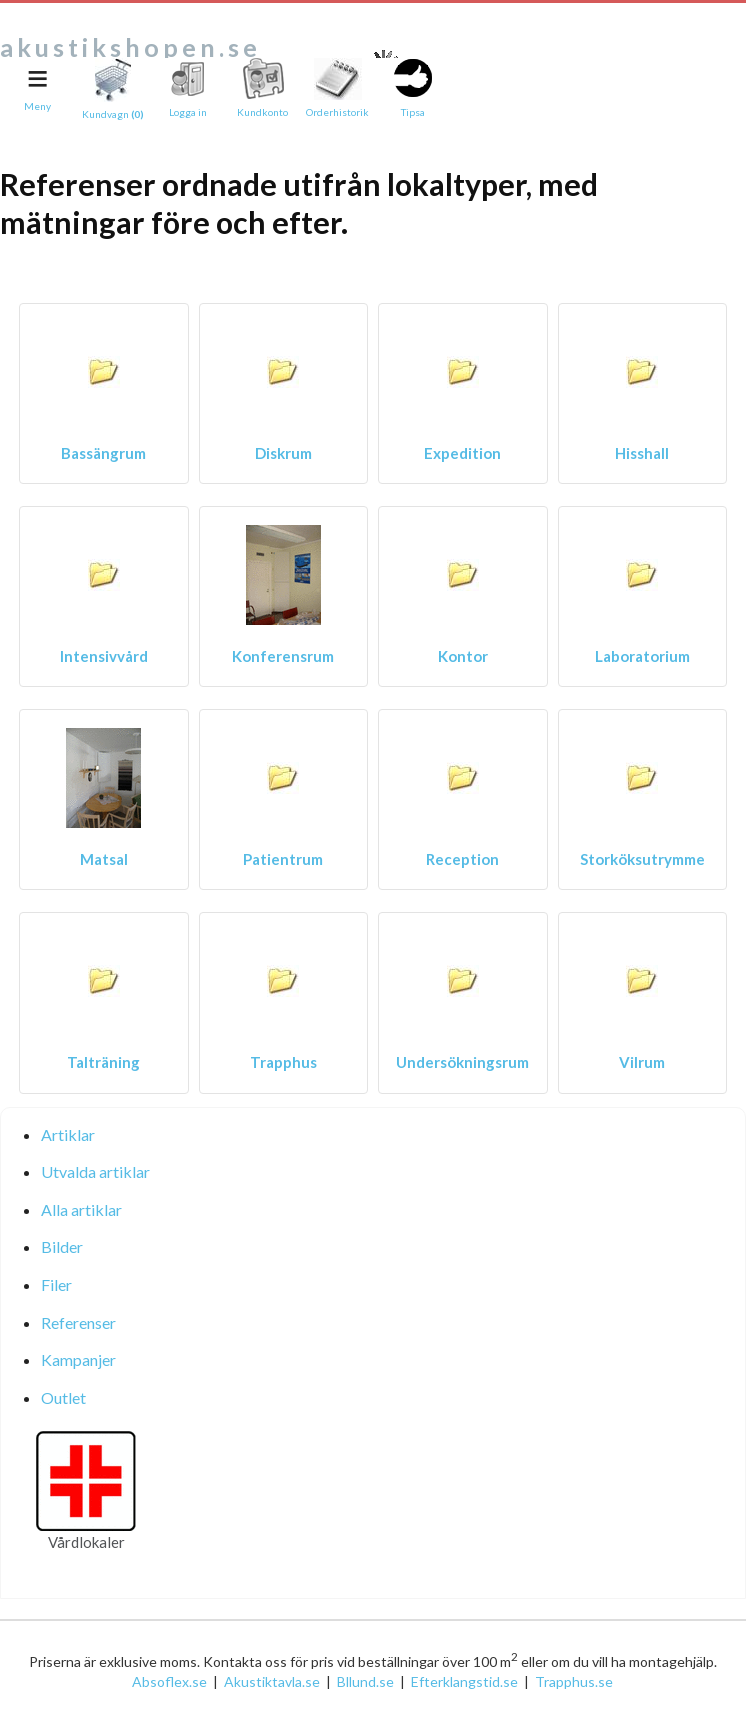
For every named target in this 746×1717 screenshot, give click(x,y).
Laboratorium (642, 656)
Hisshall (642, 453)
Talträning (103, 1062)
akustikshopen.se (130, 47)
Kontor (463, 656)
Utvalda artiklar (95, 1171)
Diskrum (283, 453)
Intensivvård (104, 656)
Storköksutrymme (642, 859)
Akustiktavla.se (272, 1681)
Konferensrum (283, 656)
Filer (56, 1284)
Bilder (62, 1246)
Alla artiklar (81, 1209)
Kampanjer (78, 1359)
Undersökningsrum (462, 1062)
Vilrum (642, 1062)
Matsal (104, 859)
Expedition (462, 453)
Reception (462, 859)
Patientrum (283, 859)
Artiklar (68, 1134)
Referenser (78, 1322)
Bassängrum (103, 453)
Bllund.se (365, 1681)
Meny (37, 106)
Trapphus (283, 1062)
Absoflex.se (169, 1681)
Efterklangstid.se (464, 1681)
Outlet (63, 1397)
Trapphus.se (574, 1681)
